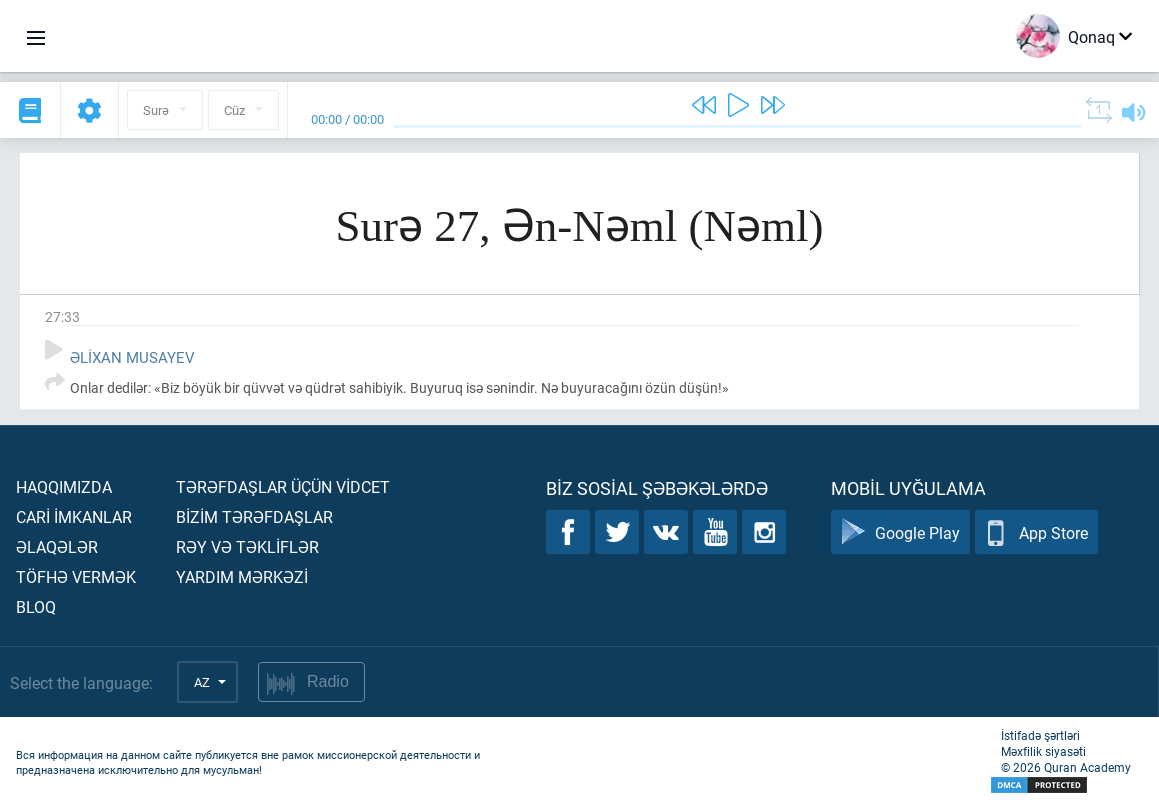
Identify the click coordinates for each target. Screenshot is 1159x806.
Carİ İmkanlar (74, 516)
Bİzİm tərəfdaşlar (254, 516)
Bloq (36, 606)
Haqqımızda (64, 486)
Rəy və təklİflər (247, 546)
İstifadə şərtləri (1040, 735)
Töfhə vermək (76, 576)
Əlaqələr (57, 546)
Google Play (900, 532)
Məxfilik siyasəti (1043, 751)
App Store (1036, 532)
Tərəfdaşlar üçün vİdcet (283, 486)
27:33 (62, 316)
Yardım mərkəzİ (242, 576)
